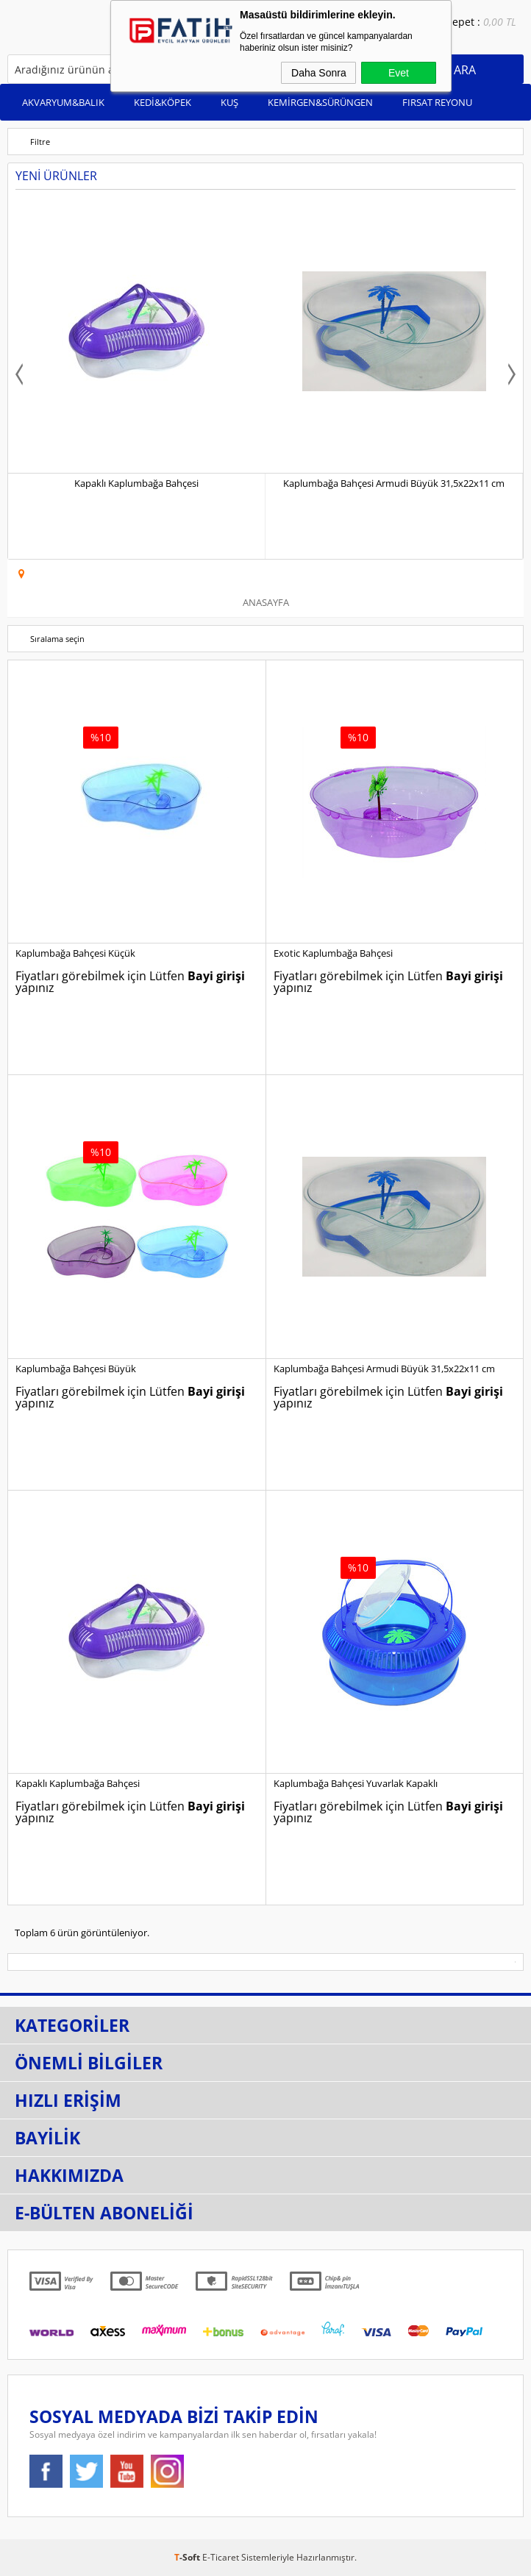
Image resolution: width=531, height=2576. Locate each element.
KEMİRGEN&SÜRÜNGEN (320, 102)
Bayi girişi (216, 976)
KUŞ (229, 102)
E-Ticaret (220, 2557)
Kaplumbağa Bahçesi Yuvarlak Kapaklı (356, 1783)
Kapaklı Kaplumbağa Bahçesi (136, 483)
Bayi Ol (398, 34)
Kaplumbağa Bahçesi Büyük (75, 1368)
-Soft (188, 2557)
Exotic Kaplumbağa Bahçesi (333, 953)
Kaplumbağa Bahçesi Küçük (75, 953)
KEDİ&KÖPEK (162, 102)
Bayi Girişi (381, 34)
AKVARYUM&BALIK (63, 102)
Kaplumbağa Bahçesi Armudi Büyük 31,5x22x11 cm (394, 483)
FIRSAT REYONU (437, 102)
